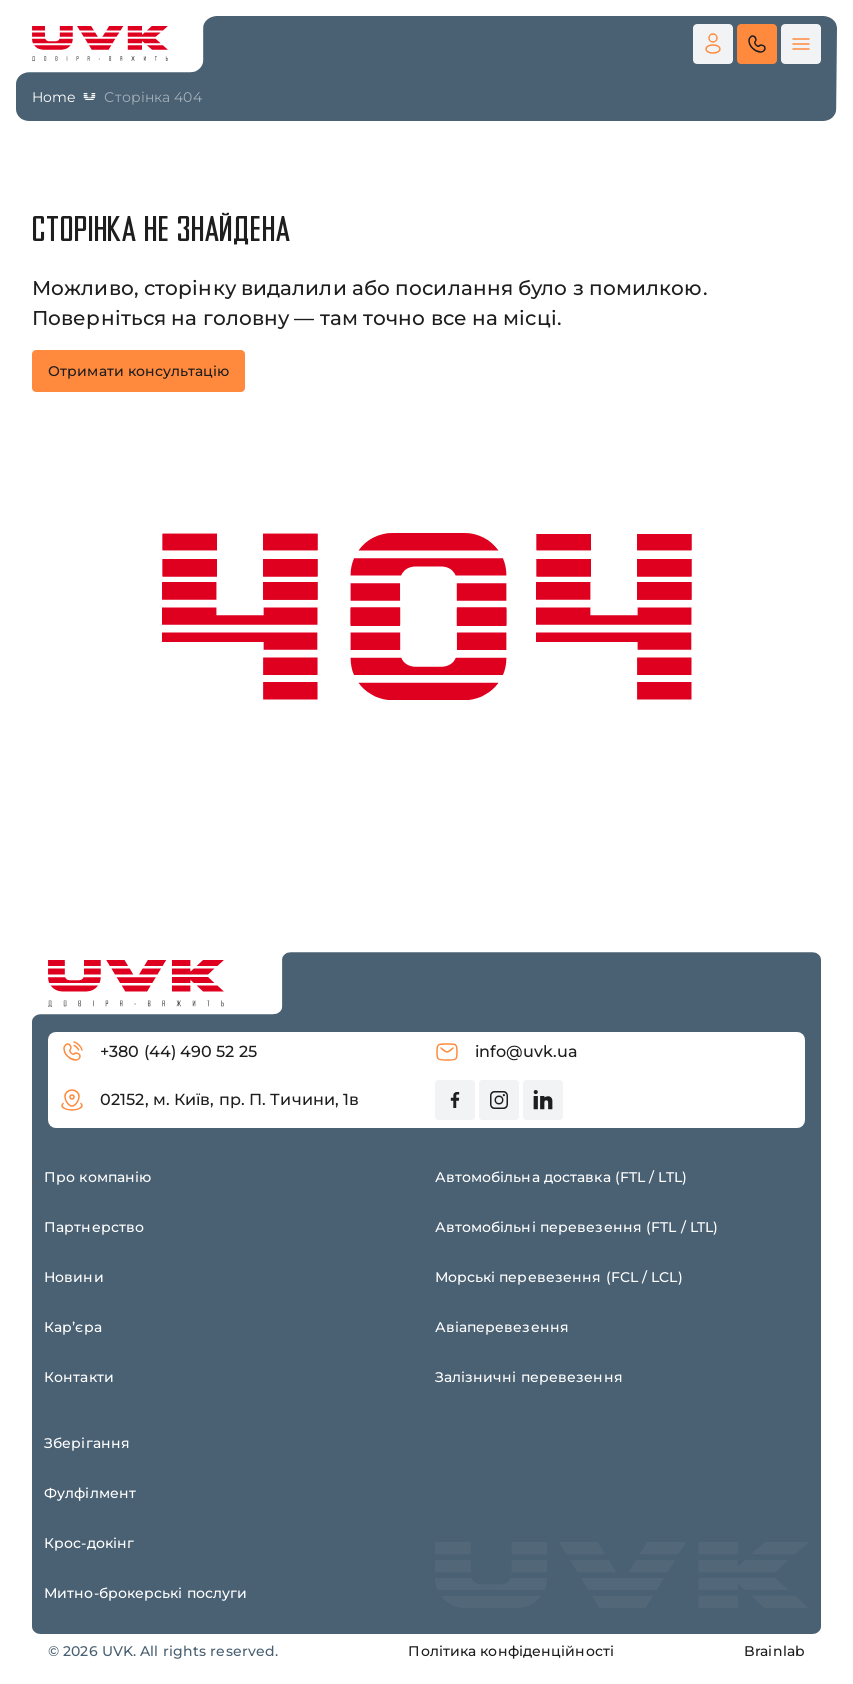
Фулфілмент (90, 1493)
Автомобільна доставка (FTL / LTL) (561, 1177)
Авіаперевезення (502, 1327)
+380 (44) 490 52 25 (158, 1052)
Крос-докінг (89, 1543)
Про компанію (97, 1177)
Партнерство (94, 1227)
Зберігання (87, 1443)
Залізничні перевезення (529, 1377)
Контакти (79, 1377)
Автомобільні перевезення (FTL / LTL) (577, 1227)
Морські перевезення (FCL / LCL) (559, 1277)
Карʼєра (73, 1327)
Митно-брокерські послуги (145, 1593)
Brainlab (774, 1651)
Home (53, 97)
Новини (74, 1277)
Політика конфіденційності (511, 1651)
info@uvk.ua (507, 1052)
